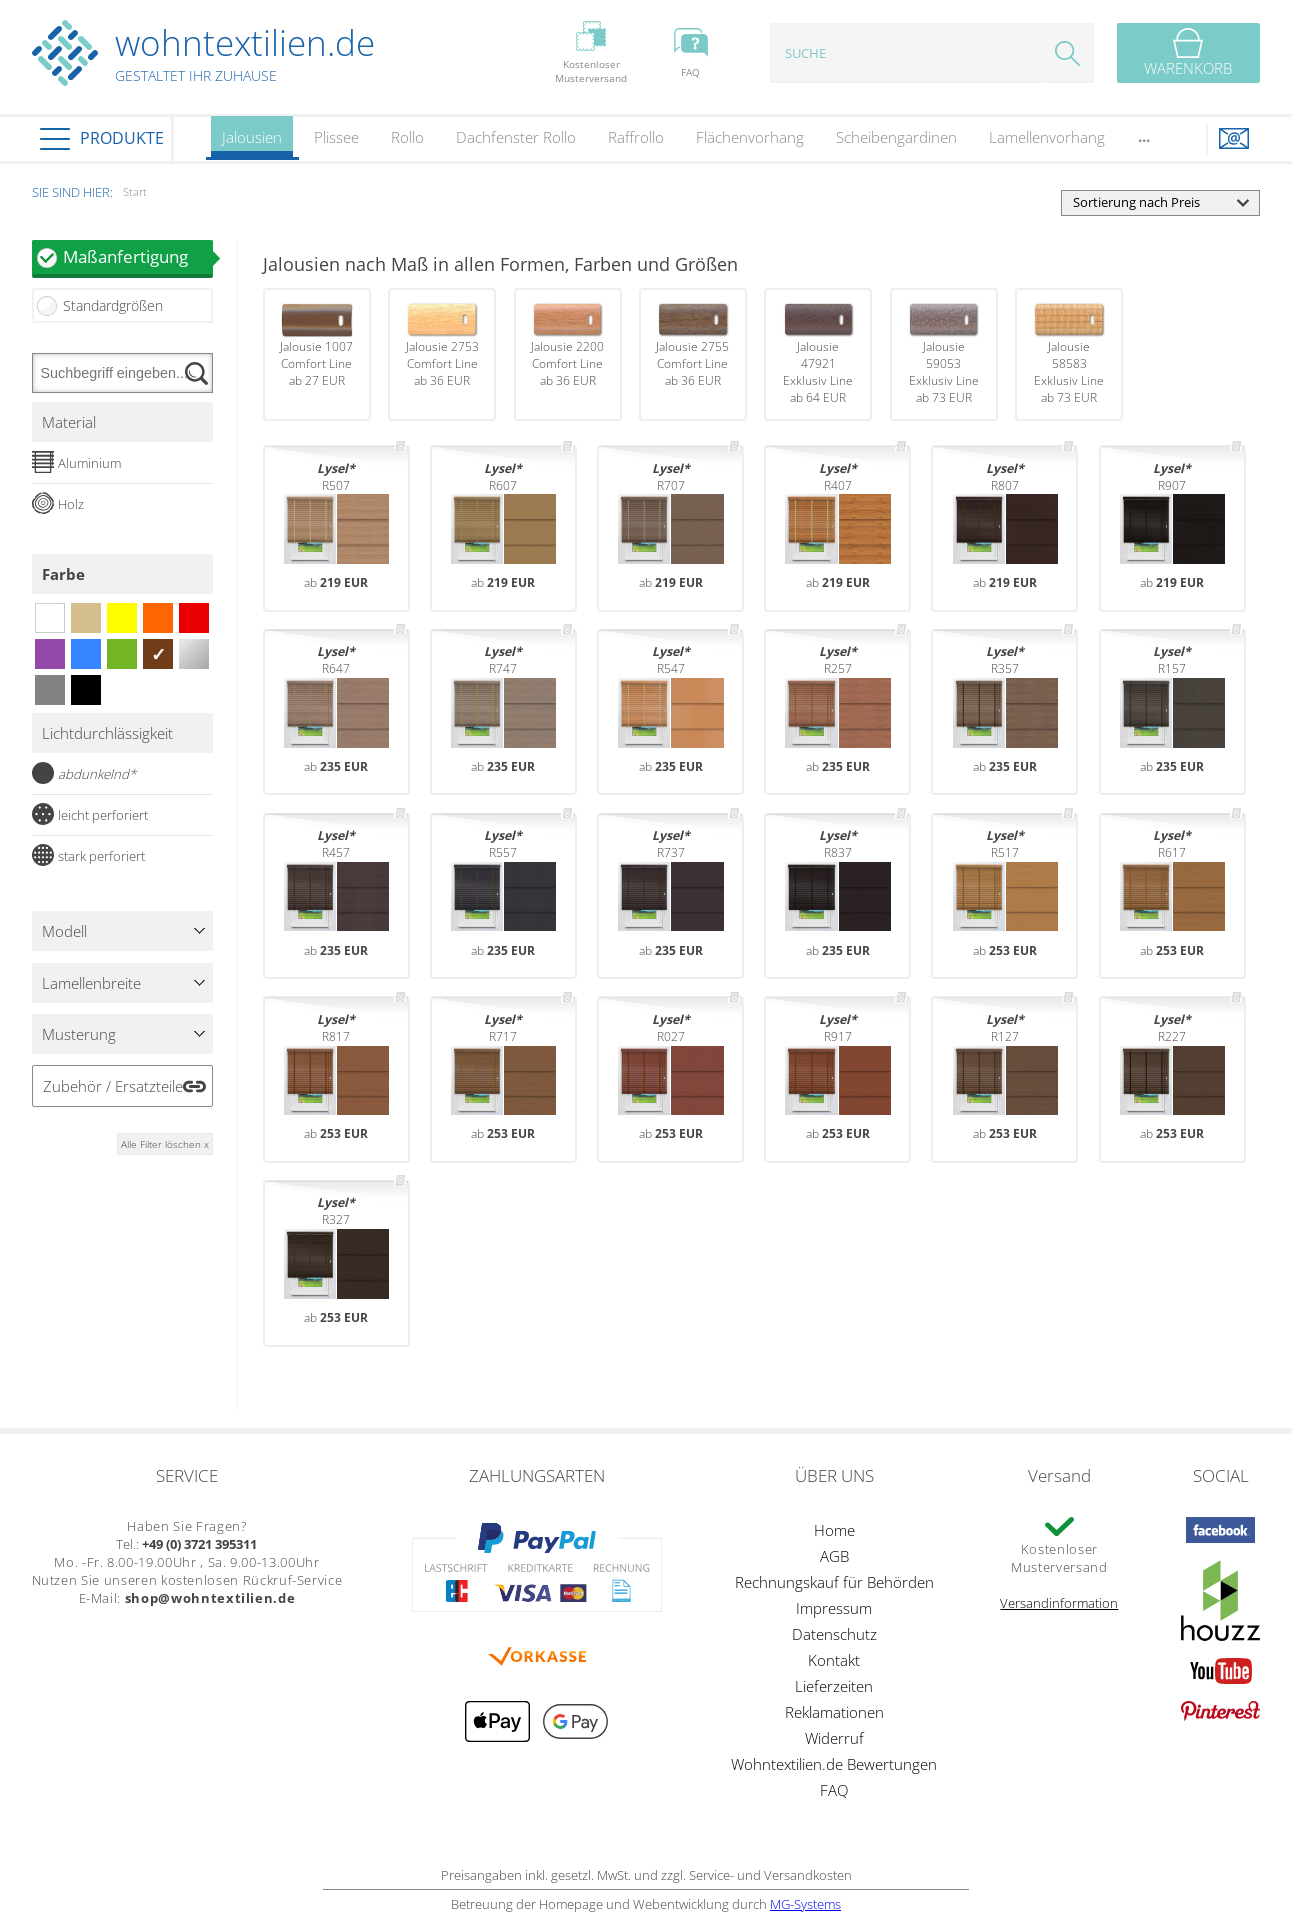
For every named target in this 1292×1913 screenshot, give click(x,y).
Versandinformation (1059, 1603)
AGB (834, 1556)
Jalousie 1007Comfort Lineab (316, 345)
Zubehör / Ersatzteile (113, 1086)
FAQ (834, 1790)
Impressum (834, 1608)
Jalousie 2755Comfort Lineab (692, 345)
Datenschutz (834, 1634)
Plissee (336, 137)
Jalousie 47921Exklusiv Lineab (818, 354)
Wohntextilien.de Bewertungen (834, 1764)
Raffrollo (636, 137)
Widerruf (834, 1738)
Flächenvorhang (750, 137)
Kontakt (834, 1660)
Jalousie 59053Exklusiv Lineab (943, 354)
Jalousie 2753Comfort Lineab (442, 345)
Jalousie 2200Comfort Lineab (567, 345)
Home (834, 1530)
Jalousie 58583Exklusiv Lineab (1068, 354)
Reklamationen (834, 1712)
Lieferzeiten (834, 1686)
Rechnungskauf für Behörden (834, 1582)
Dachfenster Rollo (516, 137)
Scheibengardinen (896, 137)
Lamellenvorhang (1047, 137)
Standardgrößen (113, 305)
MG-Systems (805, 1904)
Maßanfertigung (137, 256)
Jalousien (252, 143)
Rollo (407, 137)
